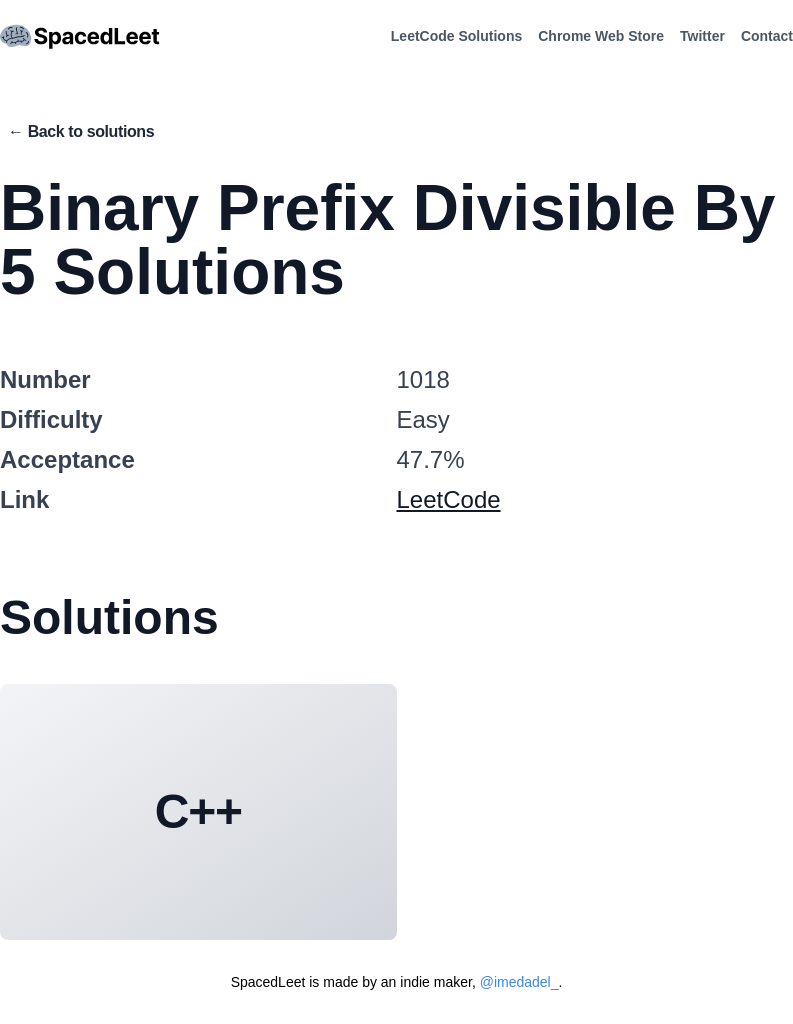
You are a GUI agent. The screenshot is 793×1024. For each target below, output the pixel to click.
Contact (767, 36)
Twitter (702, 36)
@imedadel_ (519, 982)
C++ (198, 811)
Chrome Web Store (601, 36)
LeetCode (449, 499)
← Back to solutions (81, 131)
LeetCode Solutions (456, 36)
